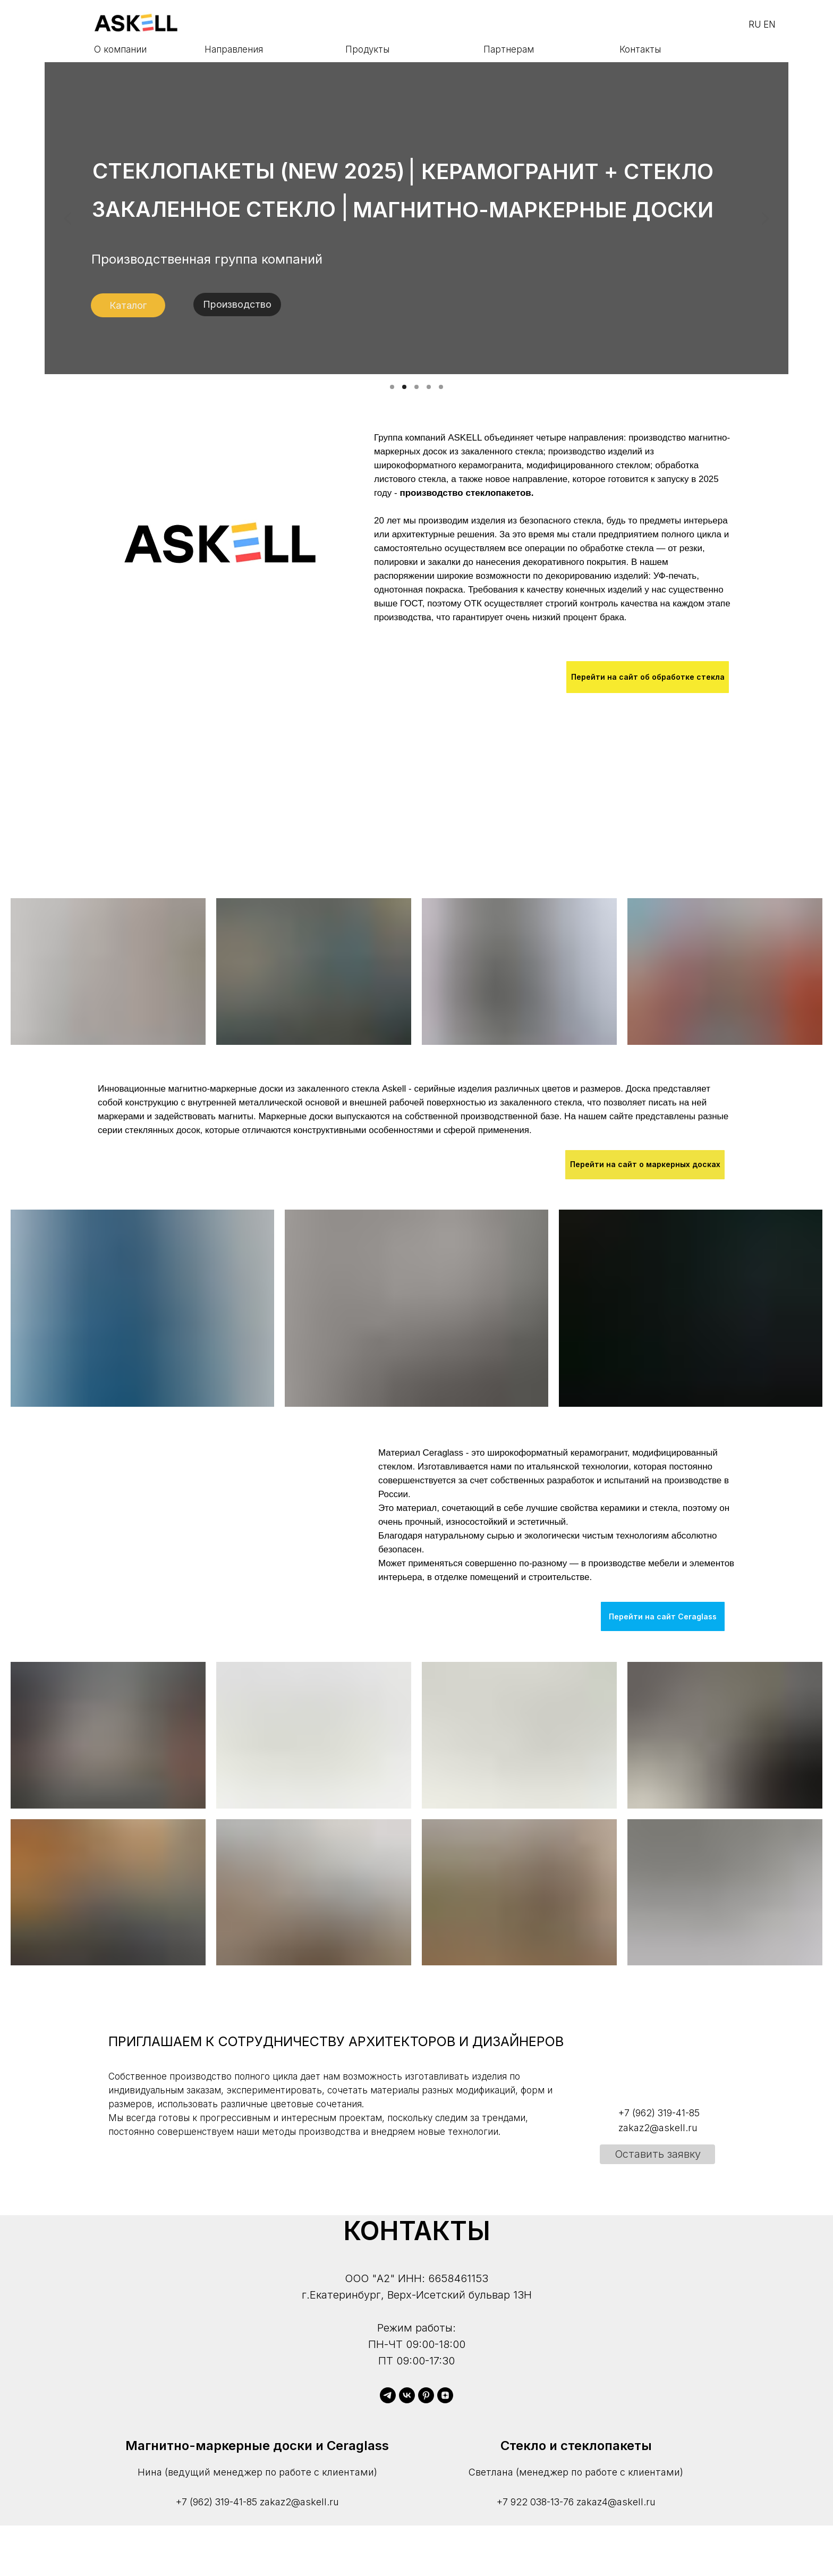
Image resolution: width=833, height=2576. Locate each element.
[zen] (445, 2395)
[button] (657, 2154)
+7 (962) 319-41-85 (216, 2501)
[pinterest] (426, 2395)
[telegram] (388, 2395)
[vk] (407, 2395)
